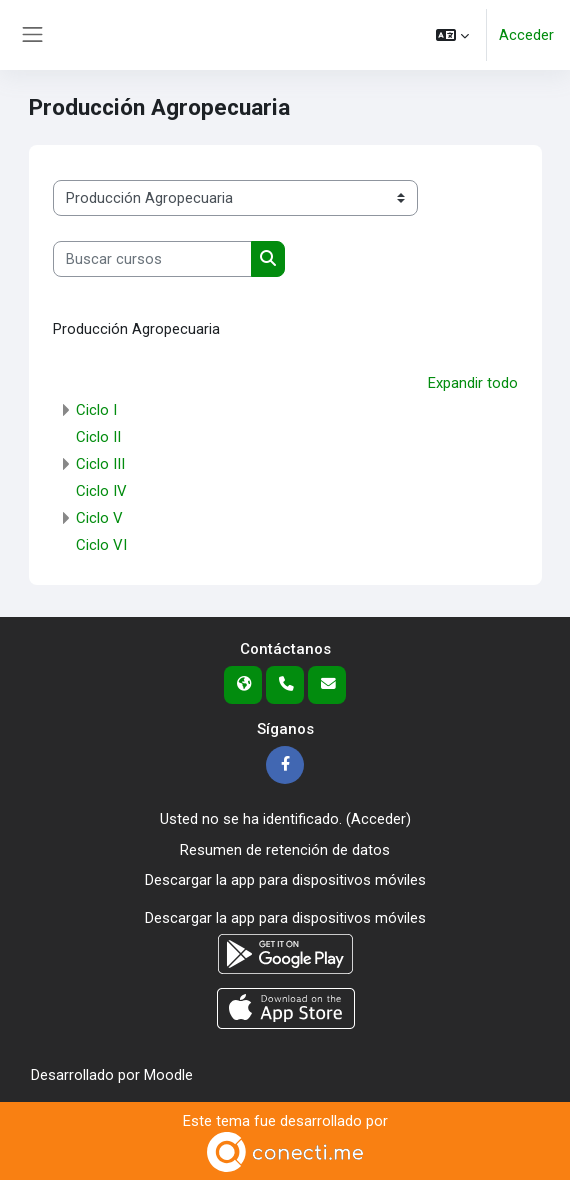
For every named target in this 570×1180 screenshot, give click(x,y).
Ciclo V (99, 518)
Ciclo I (96, 410)
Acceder (526, 35)
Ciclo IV (101, 491)
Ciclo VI (101, 545)
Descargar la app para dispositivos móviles (285, 880)
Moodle (168, 1075)
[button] (452, 35)
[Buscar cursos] (152, 259)
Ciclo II (98, 437)
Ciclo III (100, 464)
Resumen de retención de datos (285, 850)
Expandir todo (473, 383)
